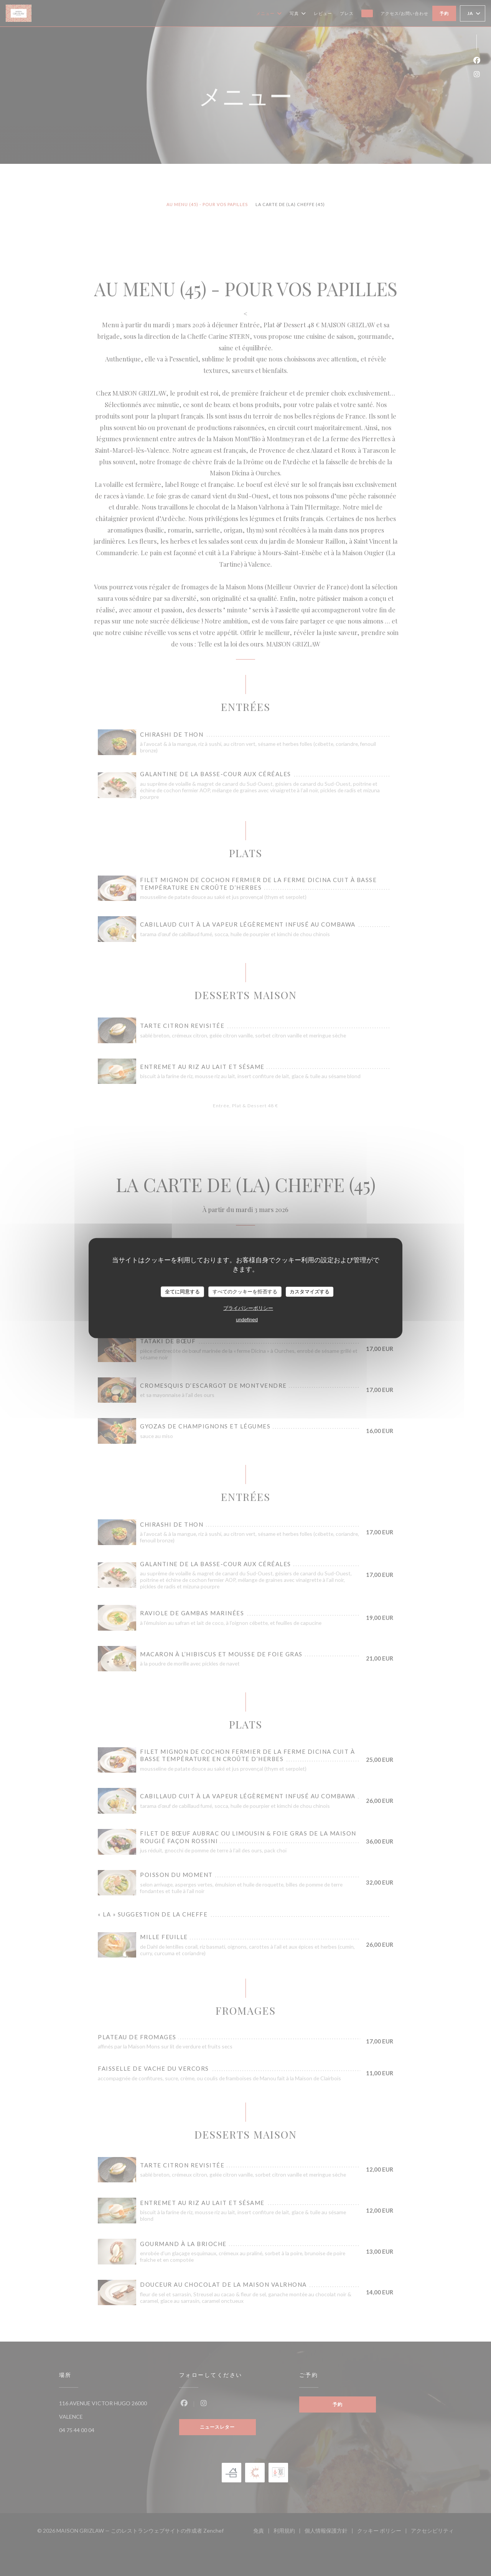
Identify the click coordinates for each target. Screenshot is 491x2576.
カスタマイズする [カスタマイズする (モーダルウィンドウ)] (310, 1292)
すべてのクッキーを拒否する (245, 1292)
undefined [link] (247, 1319)
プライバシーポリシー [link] (248, 1308)
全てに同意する (182, 1292)
